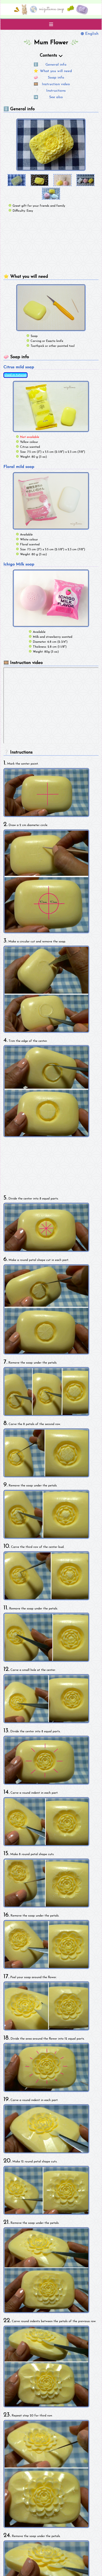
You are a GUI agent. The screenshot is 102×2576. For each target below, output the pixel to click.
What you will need (56, 71)
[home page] (51, 9)
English (90, 34)
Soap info (56, 77)
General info (55, 65)
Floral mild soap (18, 467)
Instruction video (56, 84)
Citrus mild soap (18, 367)
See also (56, 97)
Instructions (56, 91)
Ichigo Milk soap (18, 564)
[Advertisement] (51, 239)
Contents (51, 55)
